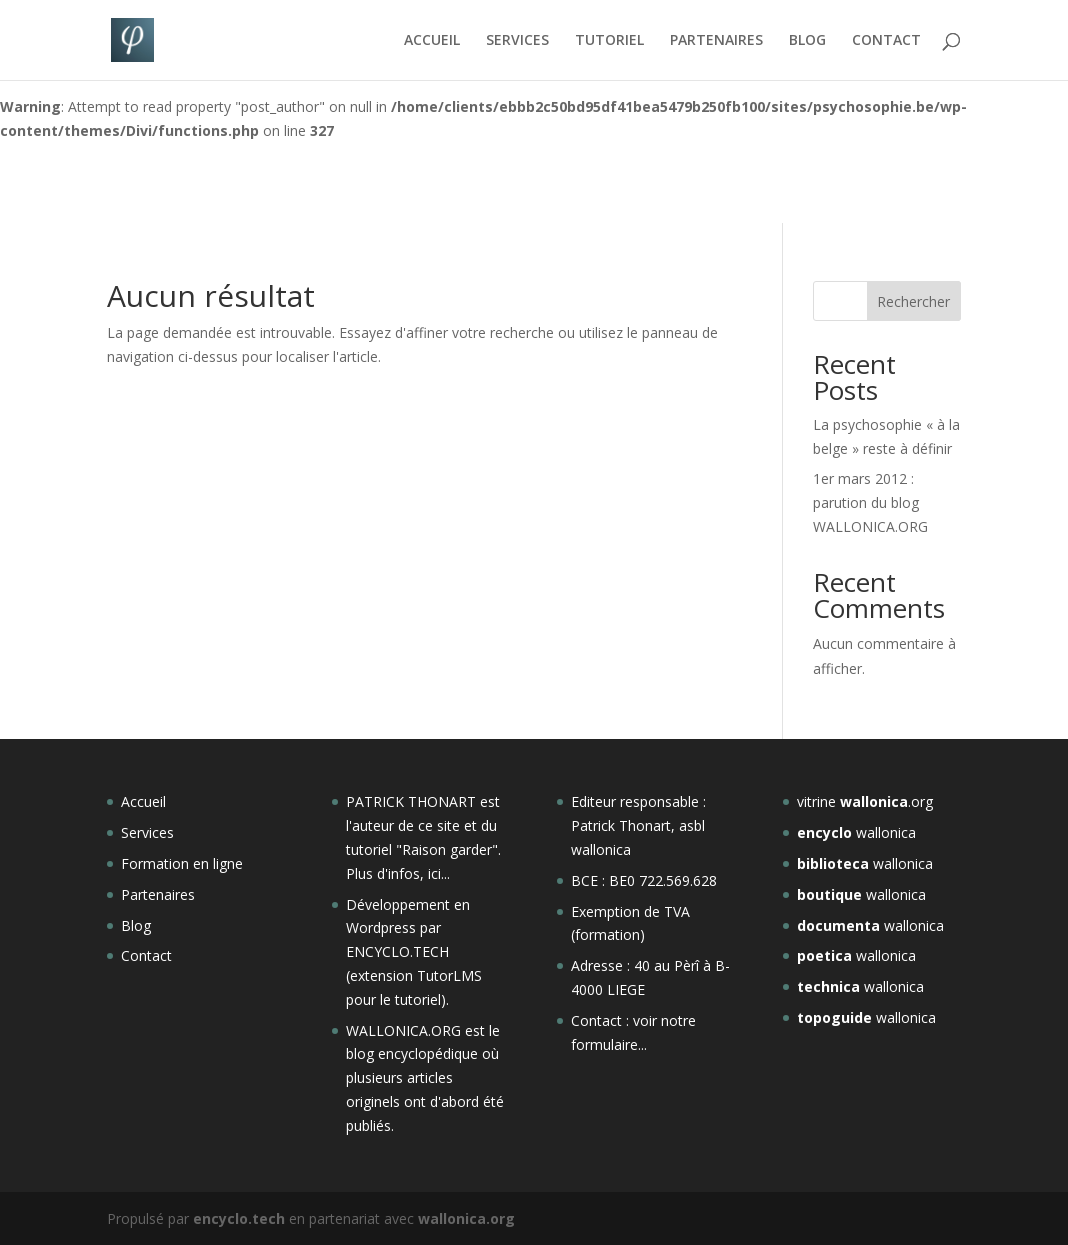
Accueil (143, 801)
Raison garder (447, 849)
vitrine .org (865, 801)
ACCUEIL (432, 41)
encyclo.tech (239, 1218)
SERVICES (517, 41)
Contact (146, 955)
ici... (439, 873)
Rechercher (913, 301)
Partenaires (158, 894)
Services (147, 832)
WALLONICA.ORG (405, 1030)
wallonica (856, 832)
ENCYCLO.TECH (397, 951)
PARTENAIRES (716, 41)
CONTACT (886, 41)
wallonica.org (466, 1218)
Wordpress (381, 927)
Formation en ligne (182, 863)
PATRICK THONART (411, 801)
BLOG (807, 41)
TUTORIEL (609, 41)
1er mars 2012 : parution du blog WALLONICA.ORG (870, 502)
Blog (136, 925)
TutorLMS (449, 975)
